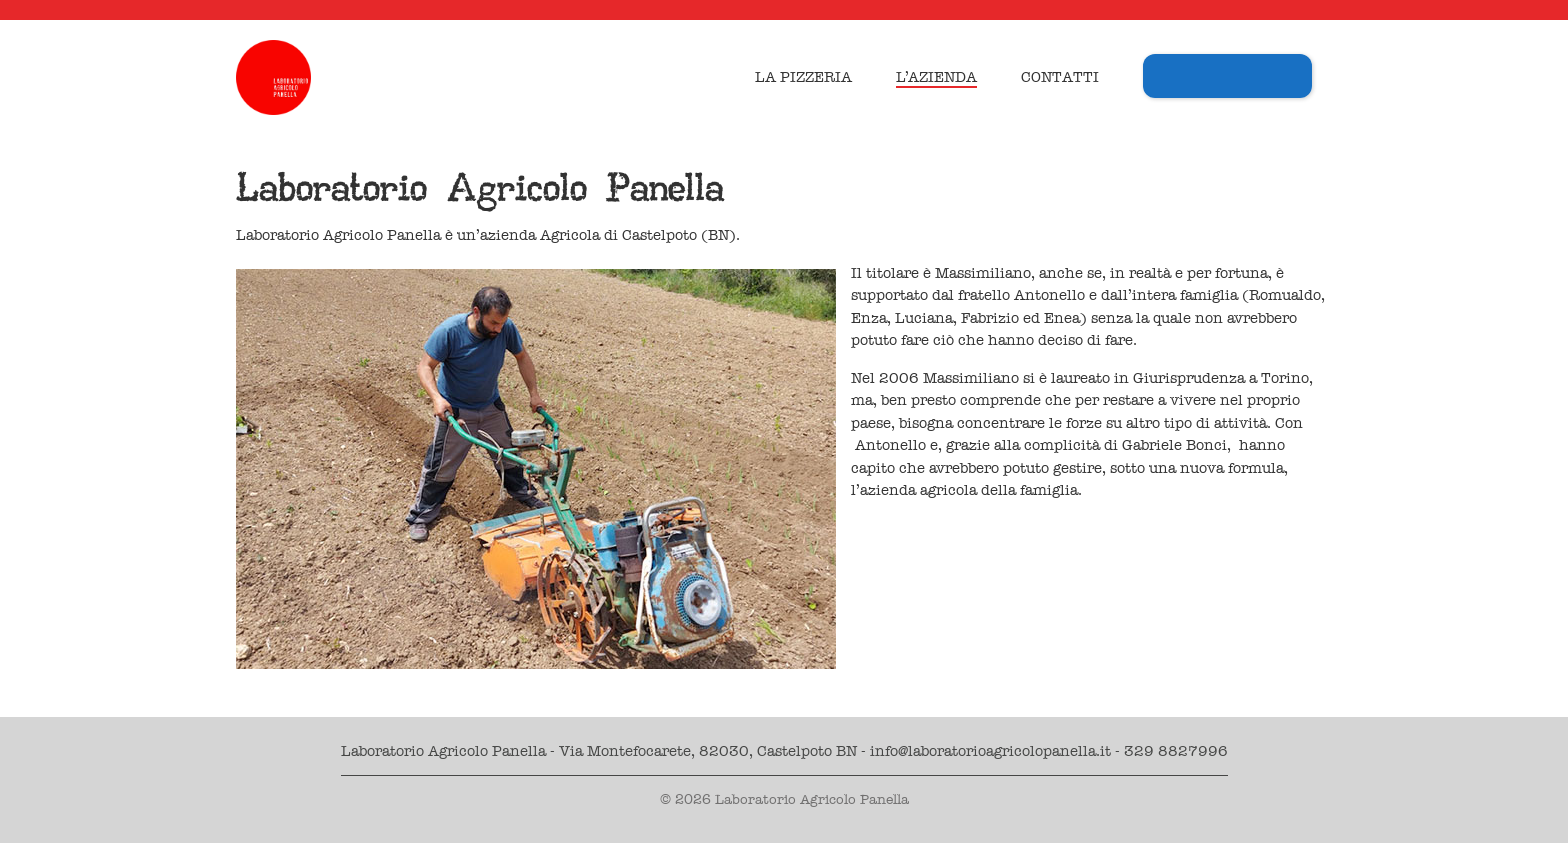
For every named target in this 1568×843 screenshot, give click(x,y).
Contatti (1060, 77)
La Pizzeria (803, 77)
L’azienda (936, 77)
